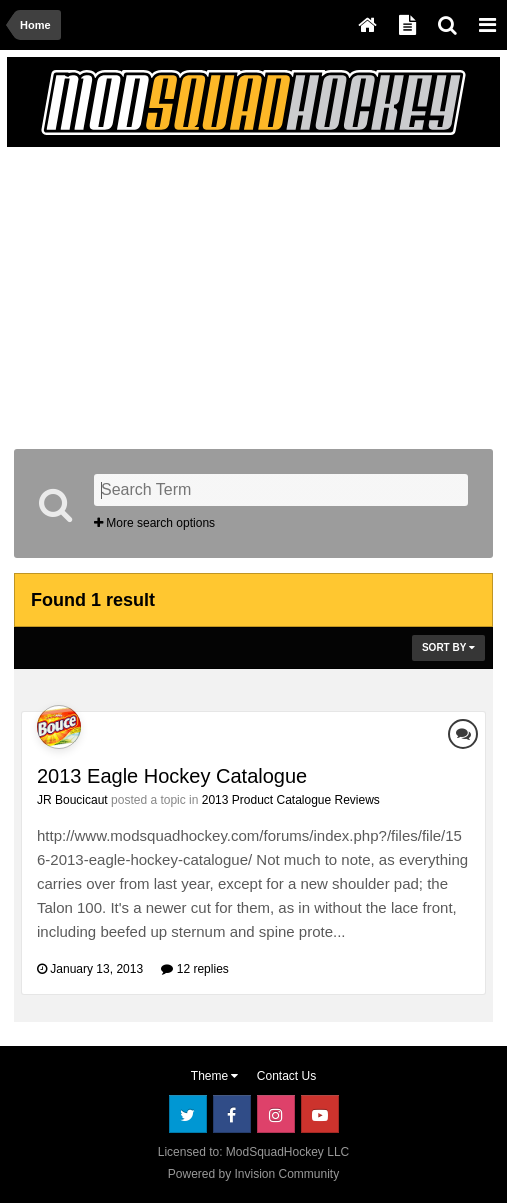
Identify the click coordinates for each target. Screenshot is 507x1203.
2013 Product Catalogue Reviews (291, 800)
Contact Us (286, 1076)
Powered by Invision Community (253, 1174)
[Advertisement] (248, 294)
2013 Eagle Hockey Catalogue (172, 776)
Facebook (232, 1114)
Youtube (320, 1114)
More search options (154, 523)
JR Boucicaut (72, 800)
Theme (215, 1076)
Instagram (276, 1114)
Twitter (188, 1114)
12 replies (194, 969)
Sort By (448, 647)
